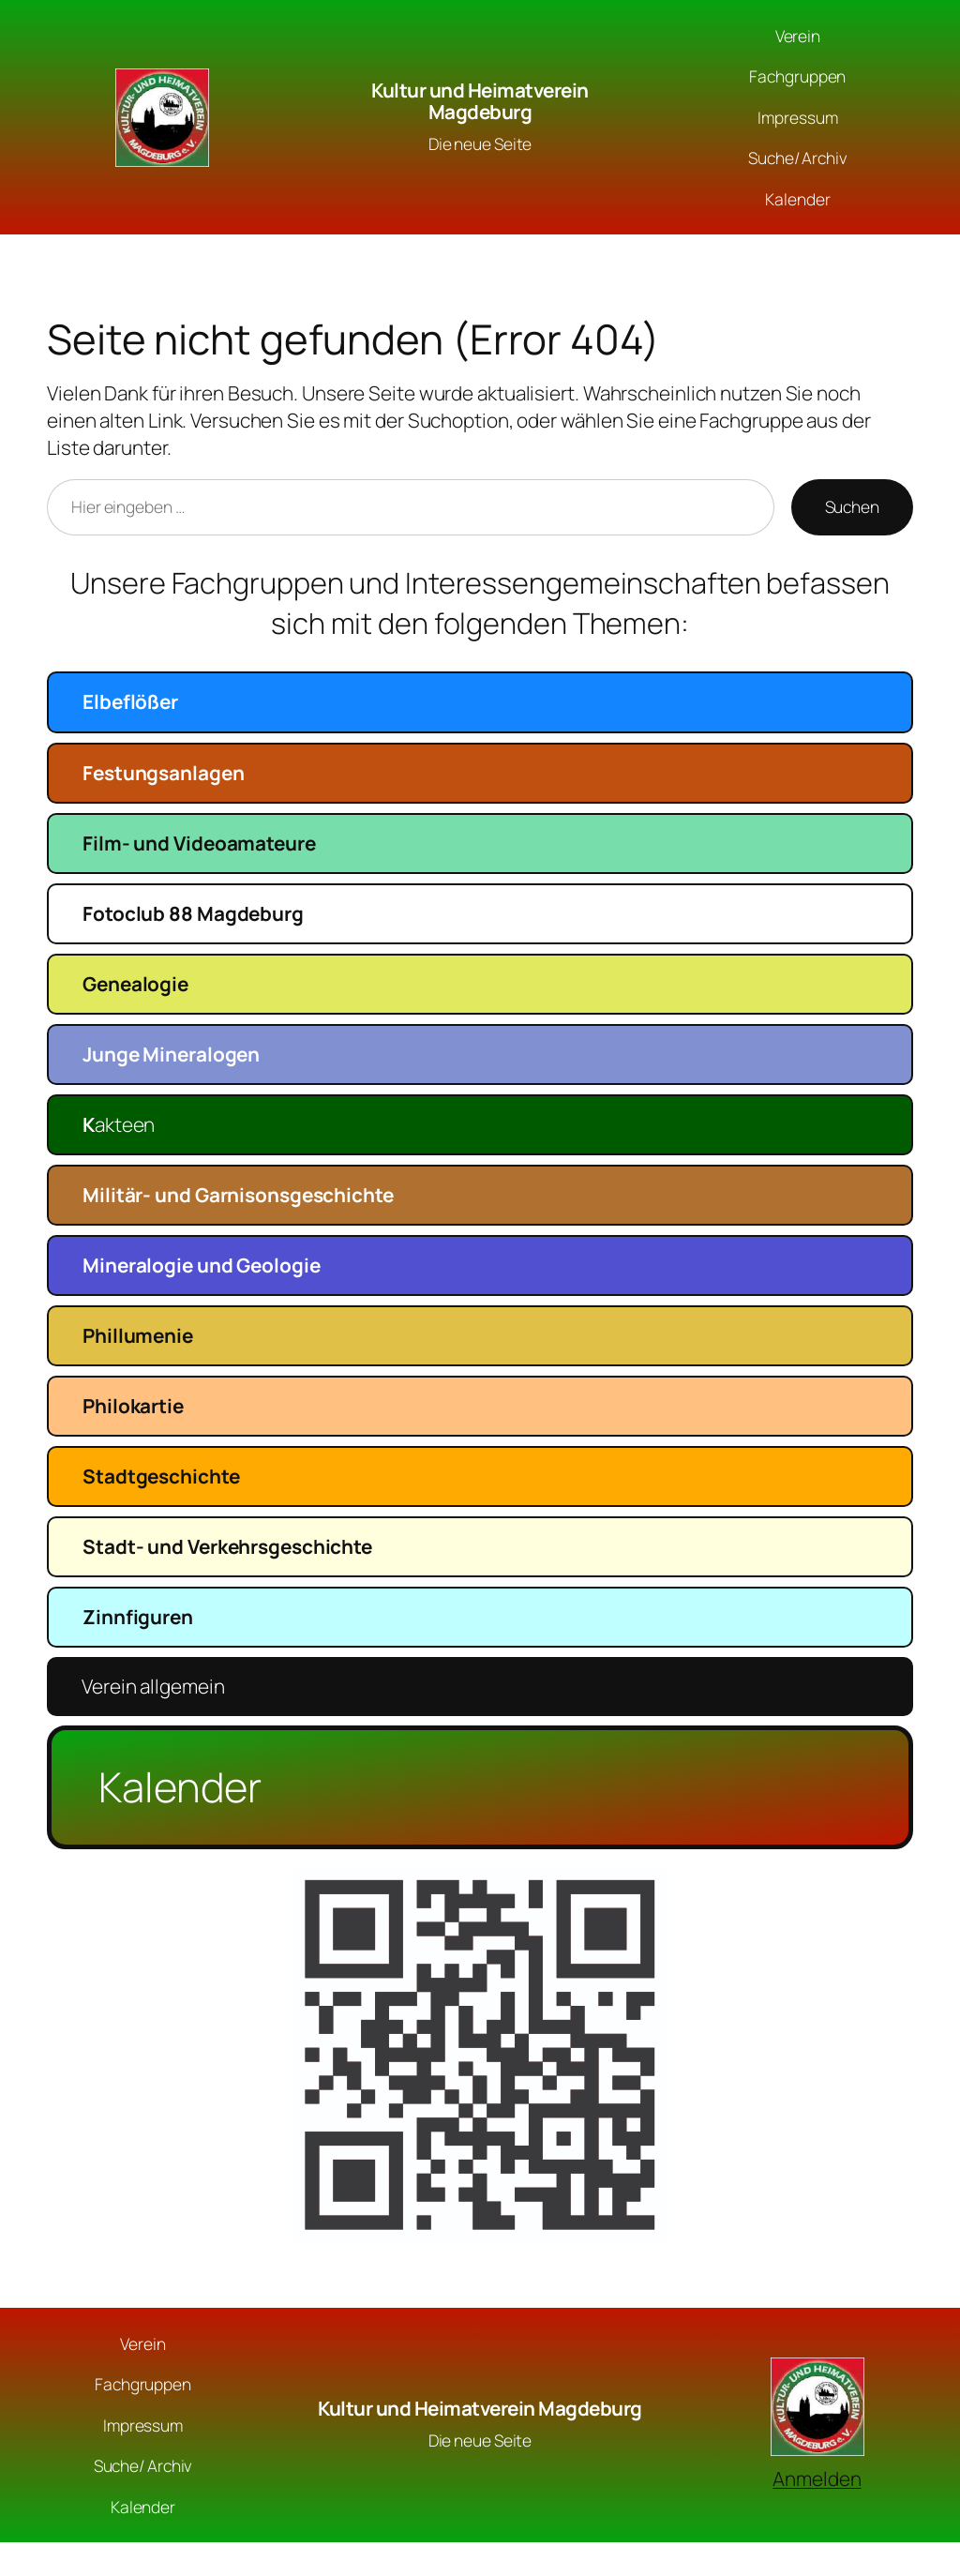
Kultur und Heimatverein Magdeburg (480, 101)
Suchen (852, 506)
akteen (118, 1124)
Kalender (180, 1786)
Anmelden (816, 2478)
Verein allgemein (153, 1686)
